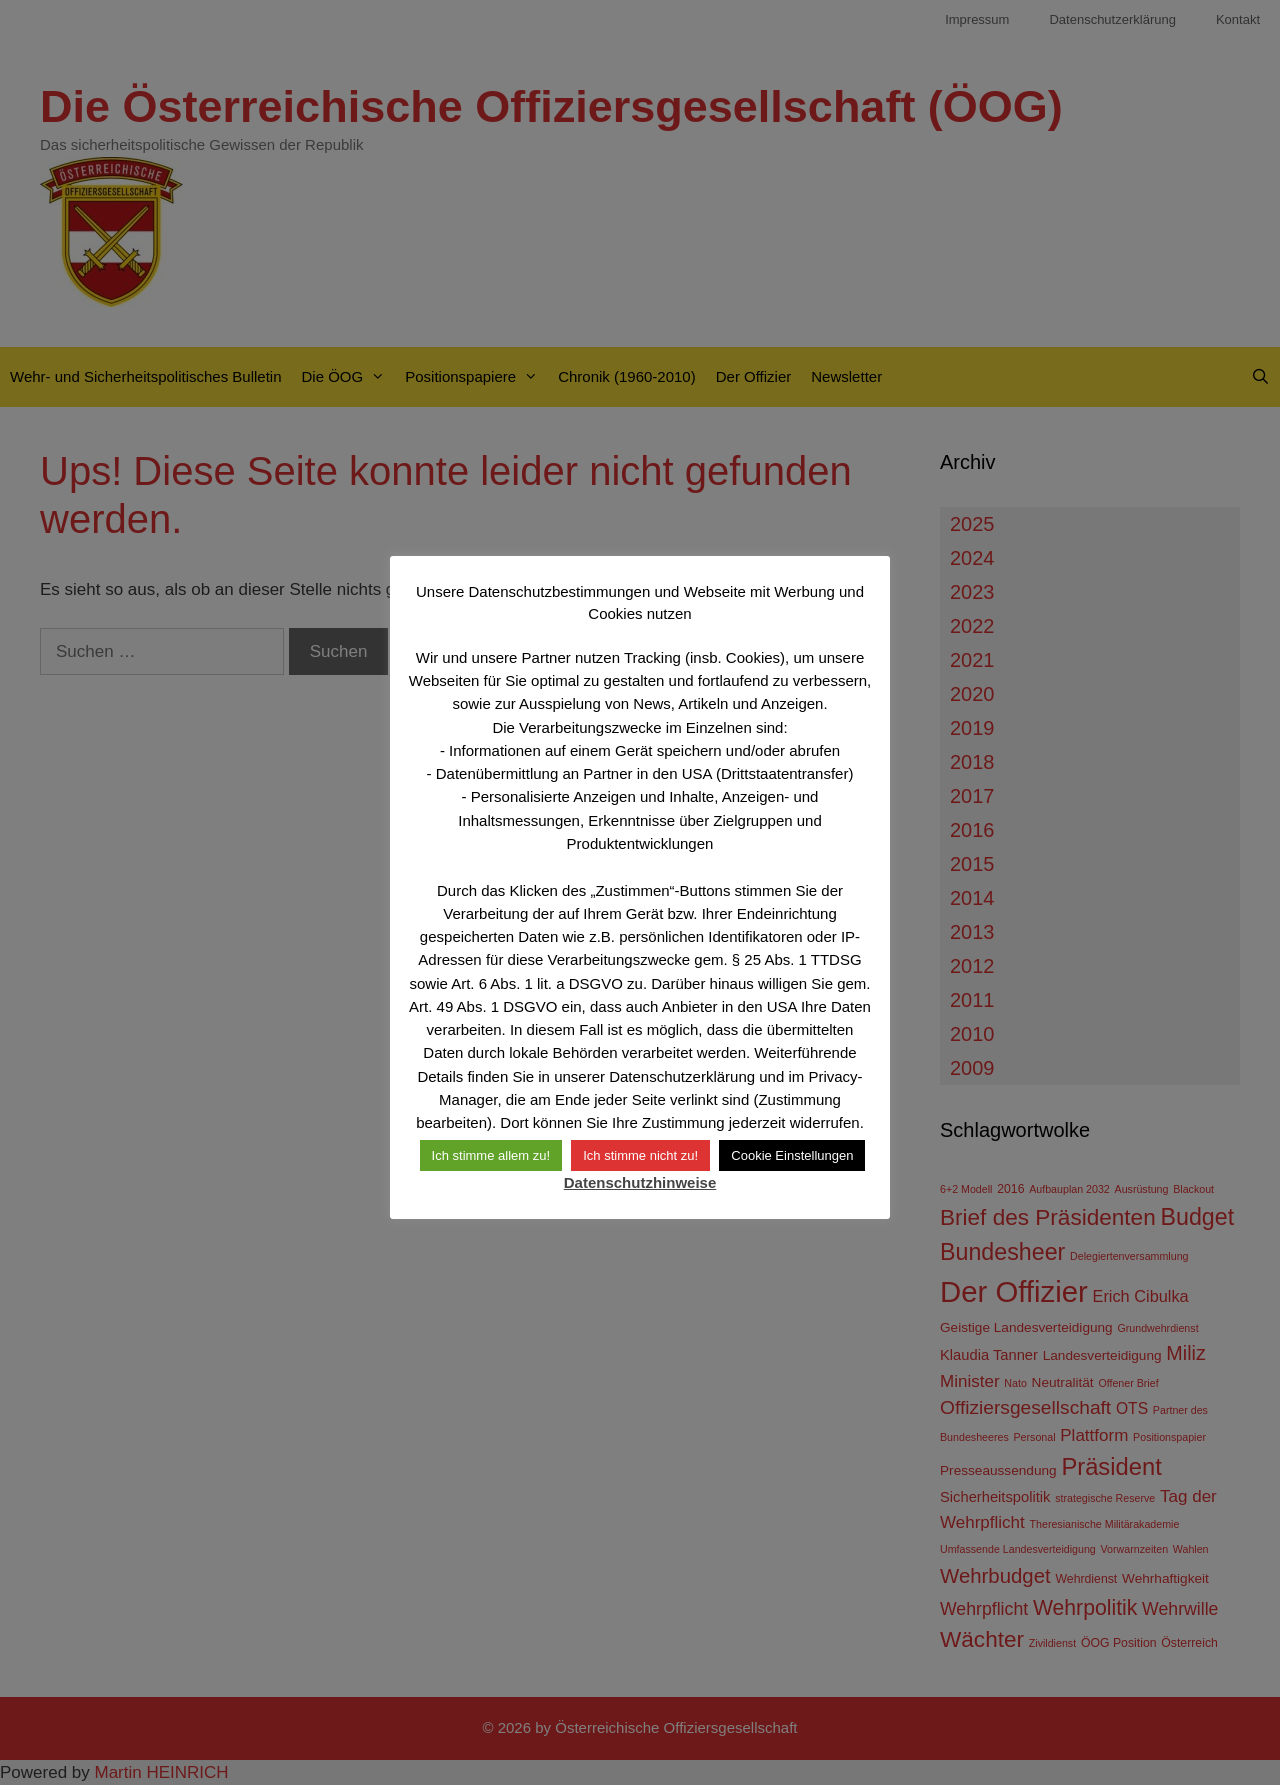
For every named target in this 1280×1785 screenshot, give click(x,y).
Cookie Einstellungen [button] (792, 1155)
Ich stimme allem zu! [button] (491, 1155)
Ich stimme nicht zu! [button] (640, 1155)
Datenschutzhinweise (640, 1182)
